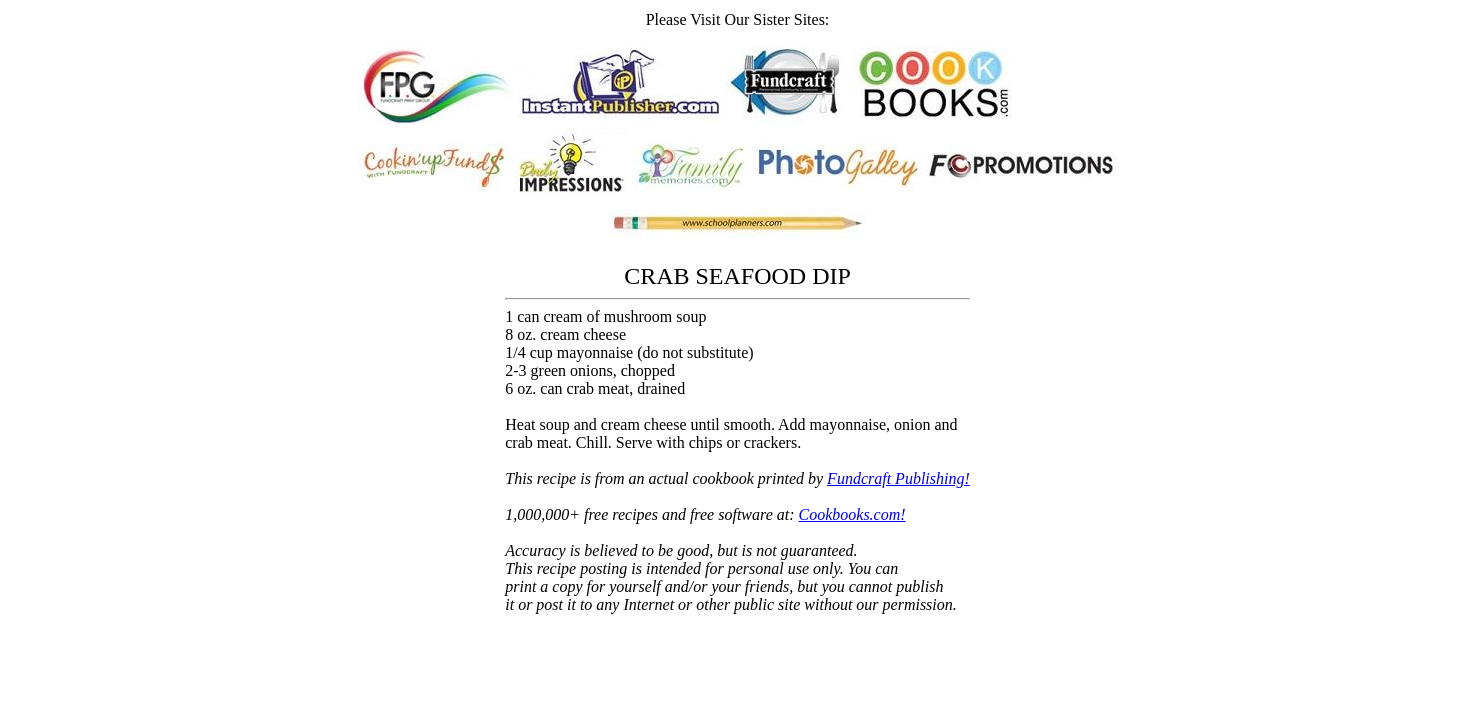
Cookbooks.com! (852, 514)
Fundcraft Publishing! (898, 478)
